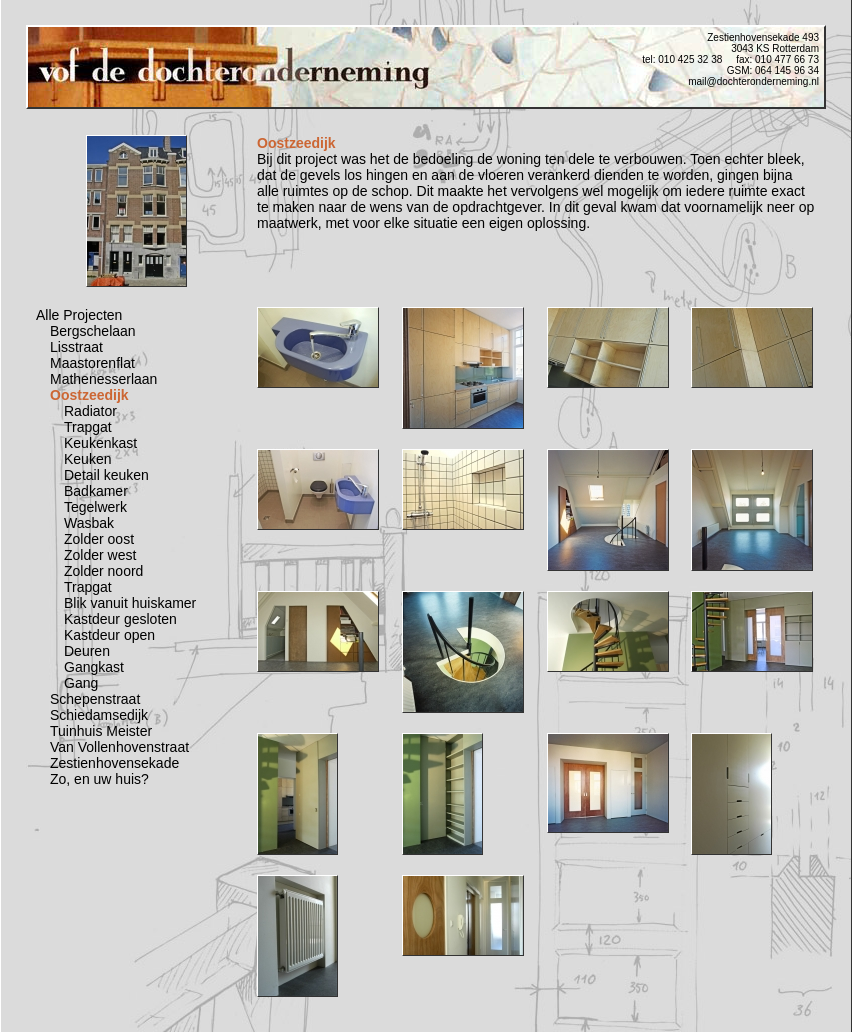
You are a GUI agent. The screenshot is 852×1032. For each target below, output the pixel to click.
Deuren (87, 651)
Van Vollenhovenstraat (119, 747)
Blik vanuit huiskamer (130, 603)
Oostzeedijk (89, 395)
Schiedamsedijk (99, 715)
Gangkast (94, 667)
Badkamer (96, 491)
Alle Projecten (79, 315)
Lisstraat (76, 347)
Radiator (90, 411)
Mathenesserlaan (103, 379)
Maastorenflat (92, 363)
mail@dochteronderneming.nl (753, 81)
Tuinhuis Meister (101, 731)
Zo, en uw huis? (99, 779)
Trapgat (88, 427)
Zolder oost (99, 539)
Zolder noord (103, 571)
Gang (81, 683)
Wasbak (89, 523)
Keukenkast (100, 443)
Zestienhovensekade (114, 763)
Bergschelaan (93, 331)
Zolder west (100, 555)
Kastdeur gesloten (120, 619)
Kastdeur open (109, 635)
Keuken (87, 459)
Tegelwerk (95, 507)
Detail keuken (106, 475)
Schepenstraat (95, 699)
